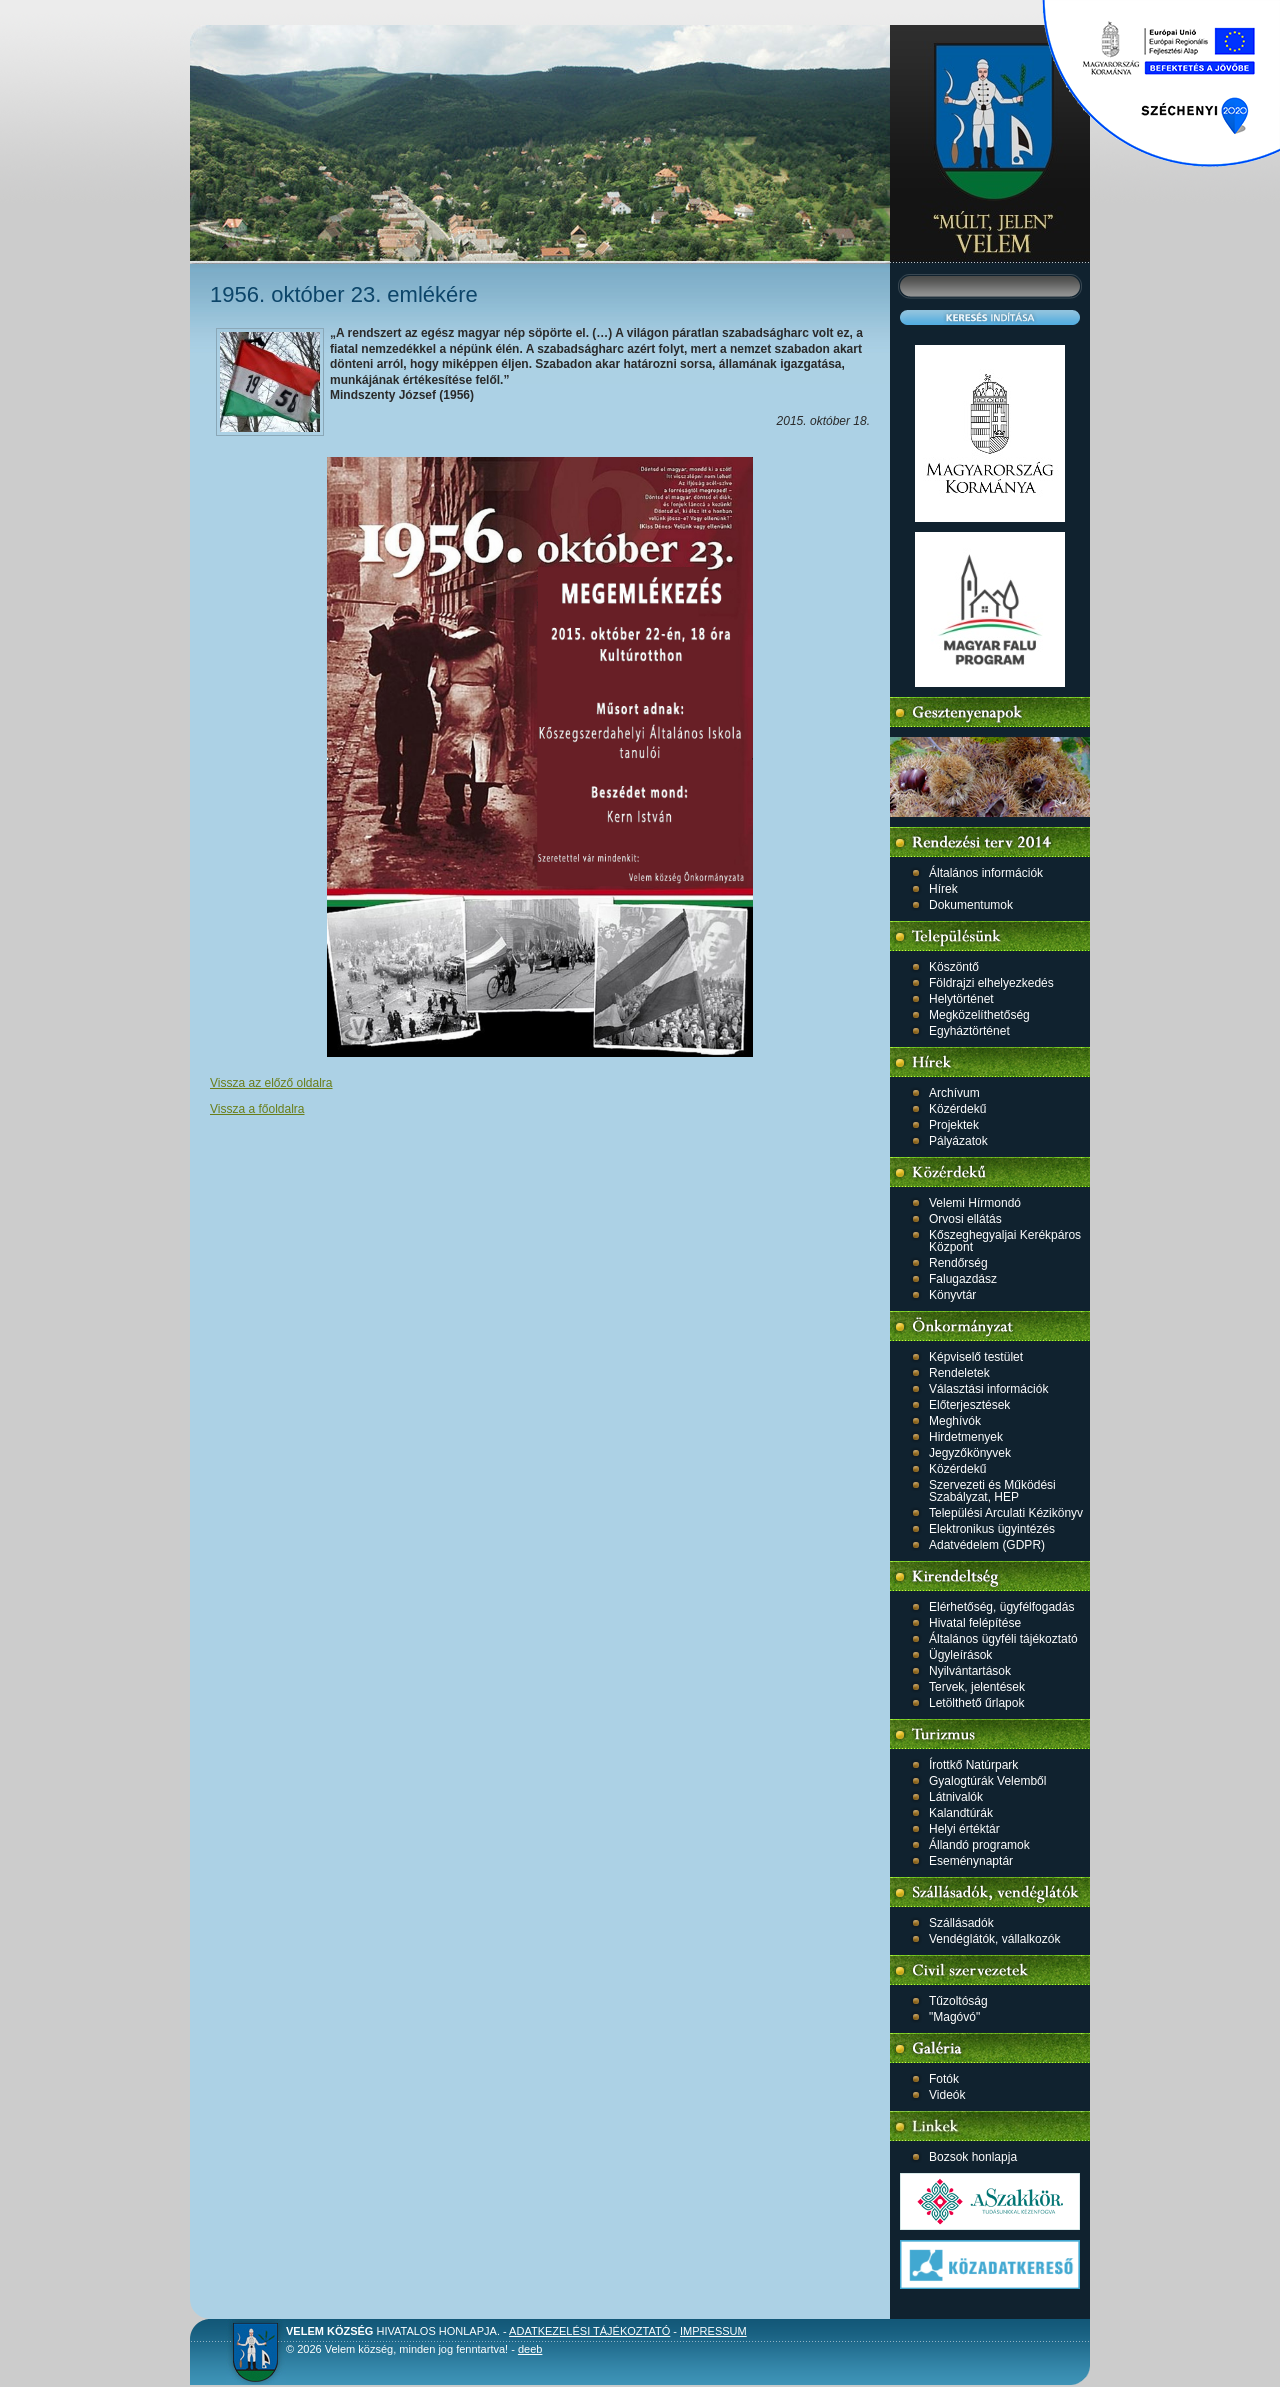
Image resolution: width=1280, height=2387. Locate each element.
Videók (947, 2095)
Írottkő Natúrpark (973, 1765)
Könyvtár (952, 1295)
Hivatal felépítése (975, 1623)
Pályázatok (958, 1141)
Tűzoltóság (958, 2001)
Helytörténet (961, 999)
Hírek (943, 889)
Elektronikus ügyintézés (992, 1529)
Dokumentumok (971, 905)
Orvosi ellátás (965, 1219)
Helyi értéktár (964, 1829)
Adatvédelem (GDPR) (987, 1545)
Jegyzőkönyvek (970, 1453)
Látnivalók (956, 1797)
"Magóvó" (954, 2017)
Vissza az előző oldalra (271, 1083)
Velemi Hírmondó (975, 1203)
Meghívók (955, 1421)
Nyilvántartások (970, 1671)
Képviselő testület (976, 1357)
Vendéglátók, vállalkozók (994, 1939)
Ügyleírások (960, 1655)
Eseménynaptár (971, 1861)
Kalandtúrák (961, 1813)
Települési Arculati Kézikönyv (1006, 1513)
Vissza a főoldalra (257, 1109)
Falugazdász (963, 1279)
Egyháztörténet (969, 1031)
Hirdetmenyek (966, 1437)
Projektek (954, 1125)
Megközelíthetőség (979, 1015)
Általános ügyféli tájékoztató (1003, 1639)
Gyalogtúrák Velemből (987, 1781)
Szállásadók (961, 1923)
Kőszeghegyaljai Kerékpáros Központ (1005, 1241)
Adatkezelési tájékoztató (589, 2331)
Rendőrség (958, 1263)
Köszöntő (954, 967)
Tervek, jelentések (977, 1687)
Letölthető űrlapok (976, 1703)
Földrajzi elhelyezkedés (991, 983)
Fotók (944, 2079)
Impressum (713, 2331)
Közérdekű (957, 1109)
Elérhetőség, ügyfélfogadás (1001, 1607)
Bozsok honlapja (973, 2157)
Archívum (954, 1093)
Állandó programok (979, 1845)
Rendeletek (959, 1373)
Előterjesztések (969, 1405)
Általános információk (986, 873)
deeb (530, 2349)
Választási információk (988, 1389)
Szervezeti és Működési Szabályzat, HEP (992, 1491)
